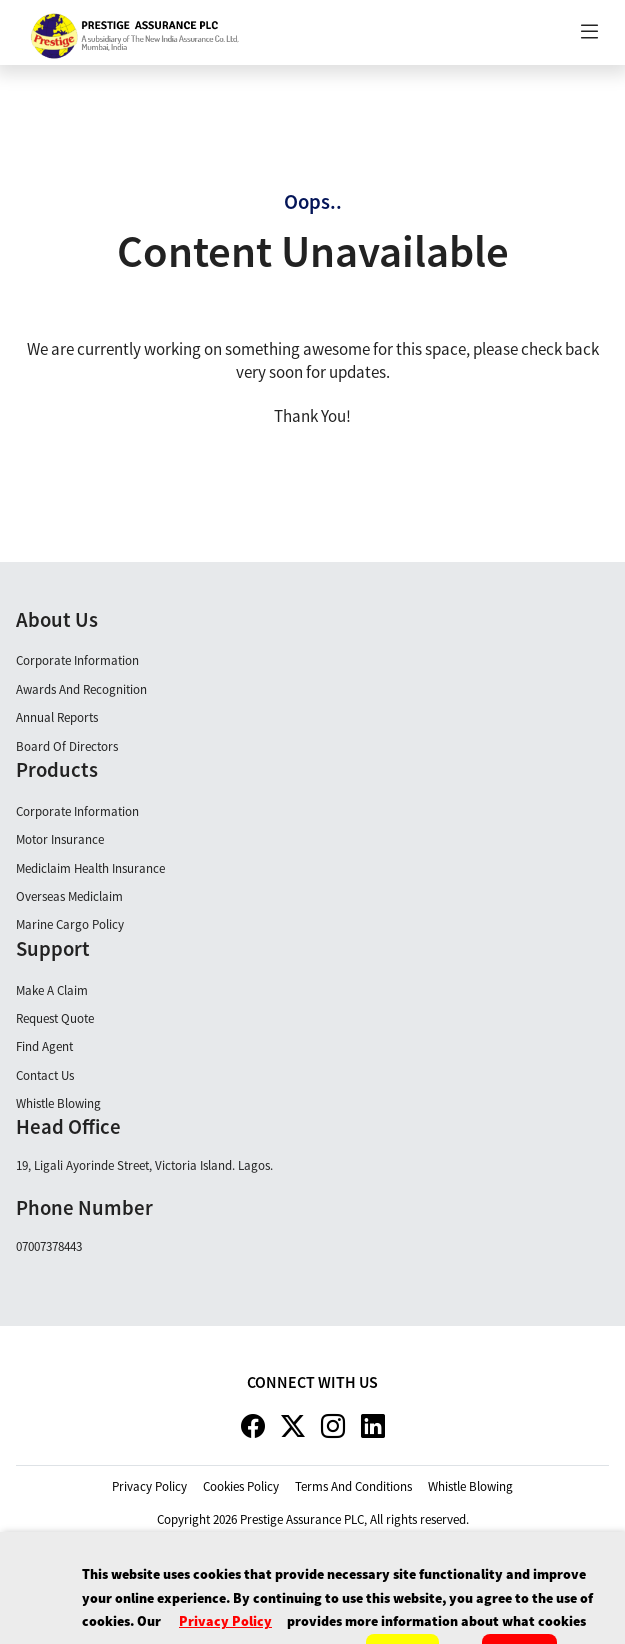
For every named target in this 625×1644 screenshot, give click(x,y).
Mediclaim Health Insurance (90, 868)
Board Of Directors (67, 746)
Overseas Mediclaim (69, 896)
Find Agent (44, 1046)
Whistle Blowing (58, 1103)
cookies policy (241, 1486)
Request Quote (55, 1018)
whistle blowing (470, 1486)
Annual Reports (57, 717)
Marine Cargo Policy (70, 924)
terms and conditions (353, 1486)
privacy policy (149, 1486)
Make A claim (52, 990)
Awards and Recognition (81, 689)
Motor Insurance (60, 839)
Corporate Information (77, 660)
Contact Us (45, 1075)
